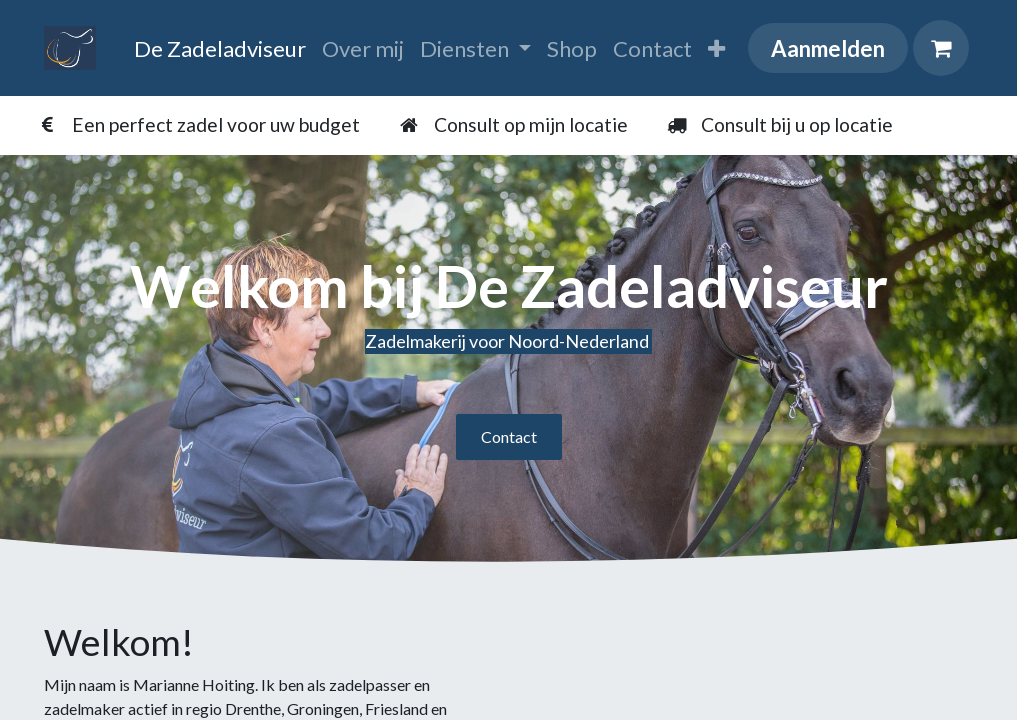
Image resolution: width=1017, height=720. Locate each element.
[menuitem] (220, 48)
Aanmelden (828, 48)
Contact (509, 436)
